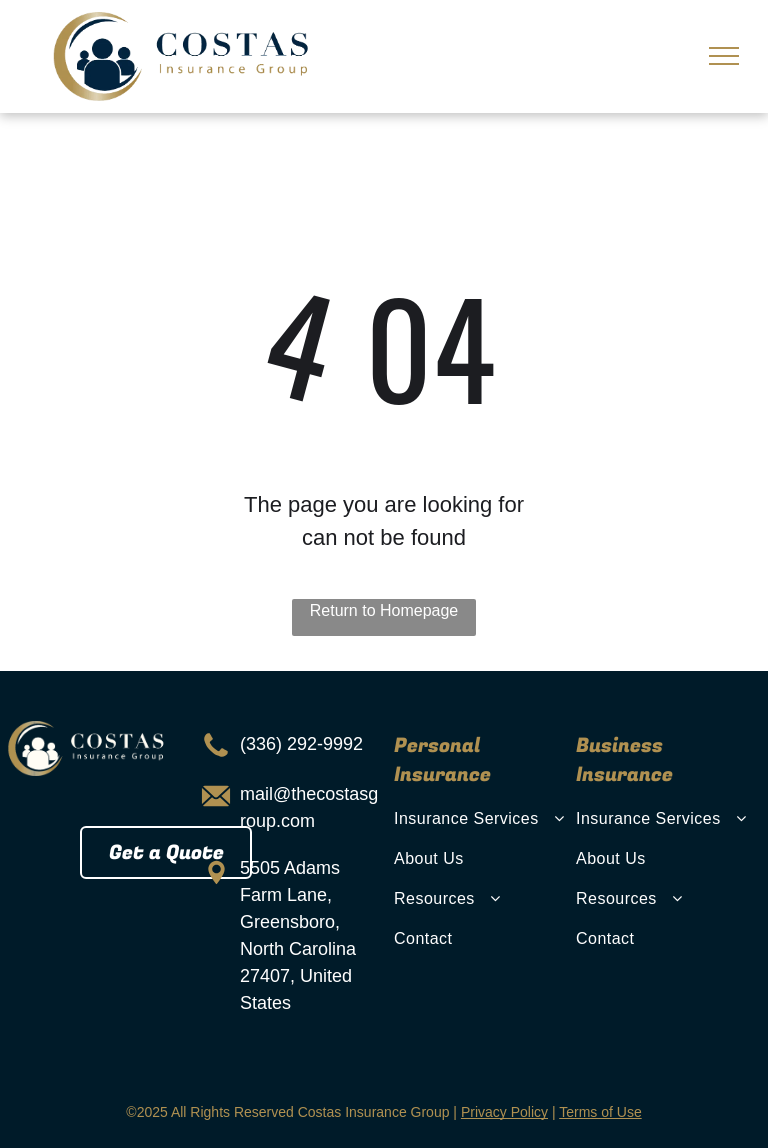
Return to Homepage (384, 610)
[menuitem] (482, 819)
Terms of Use (600, 1112)
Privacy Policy (504, 1112)
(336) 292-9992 (301, 744)
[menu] (724, 56)
